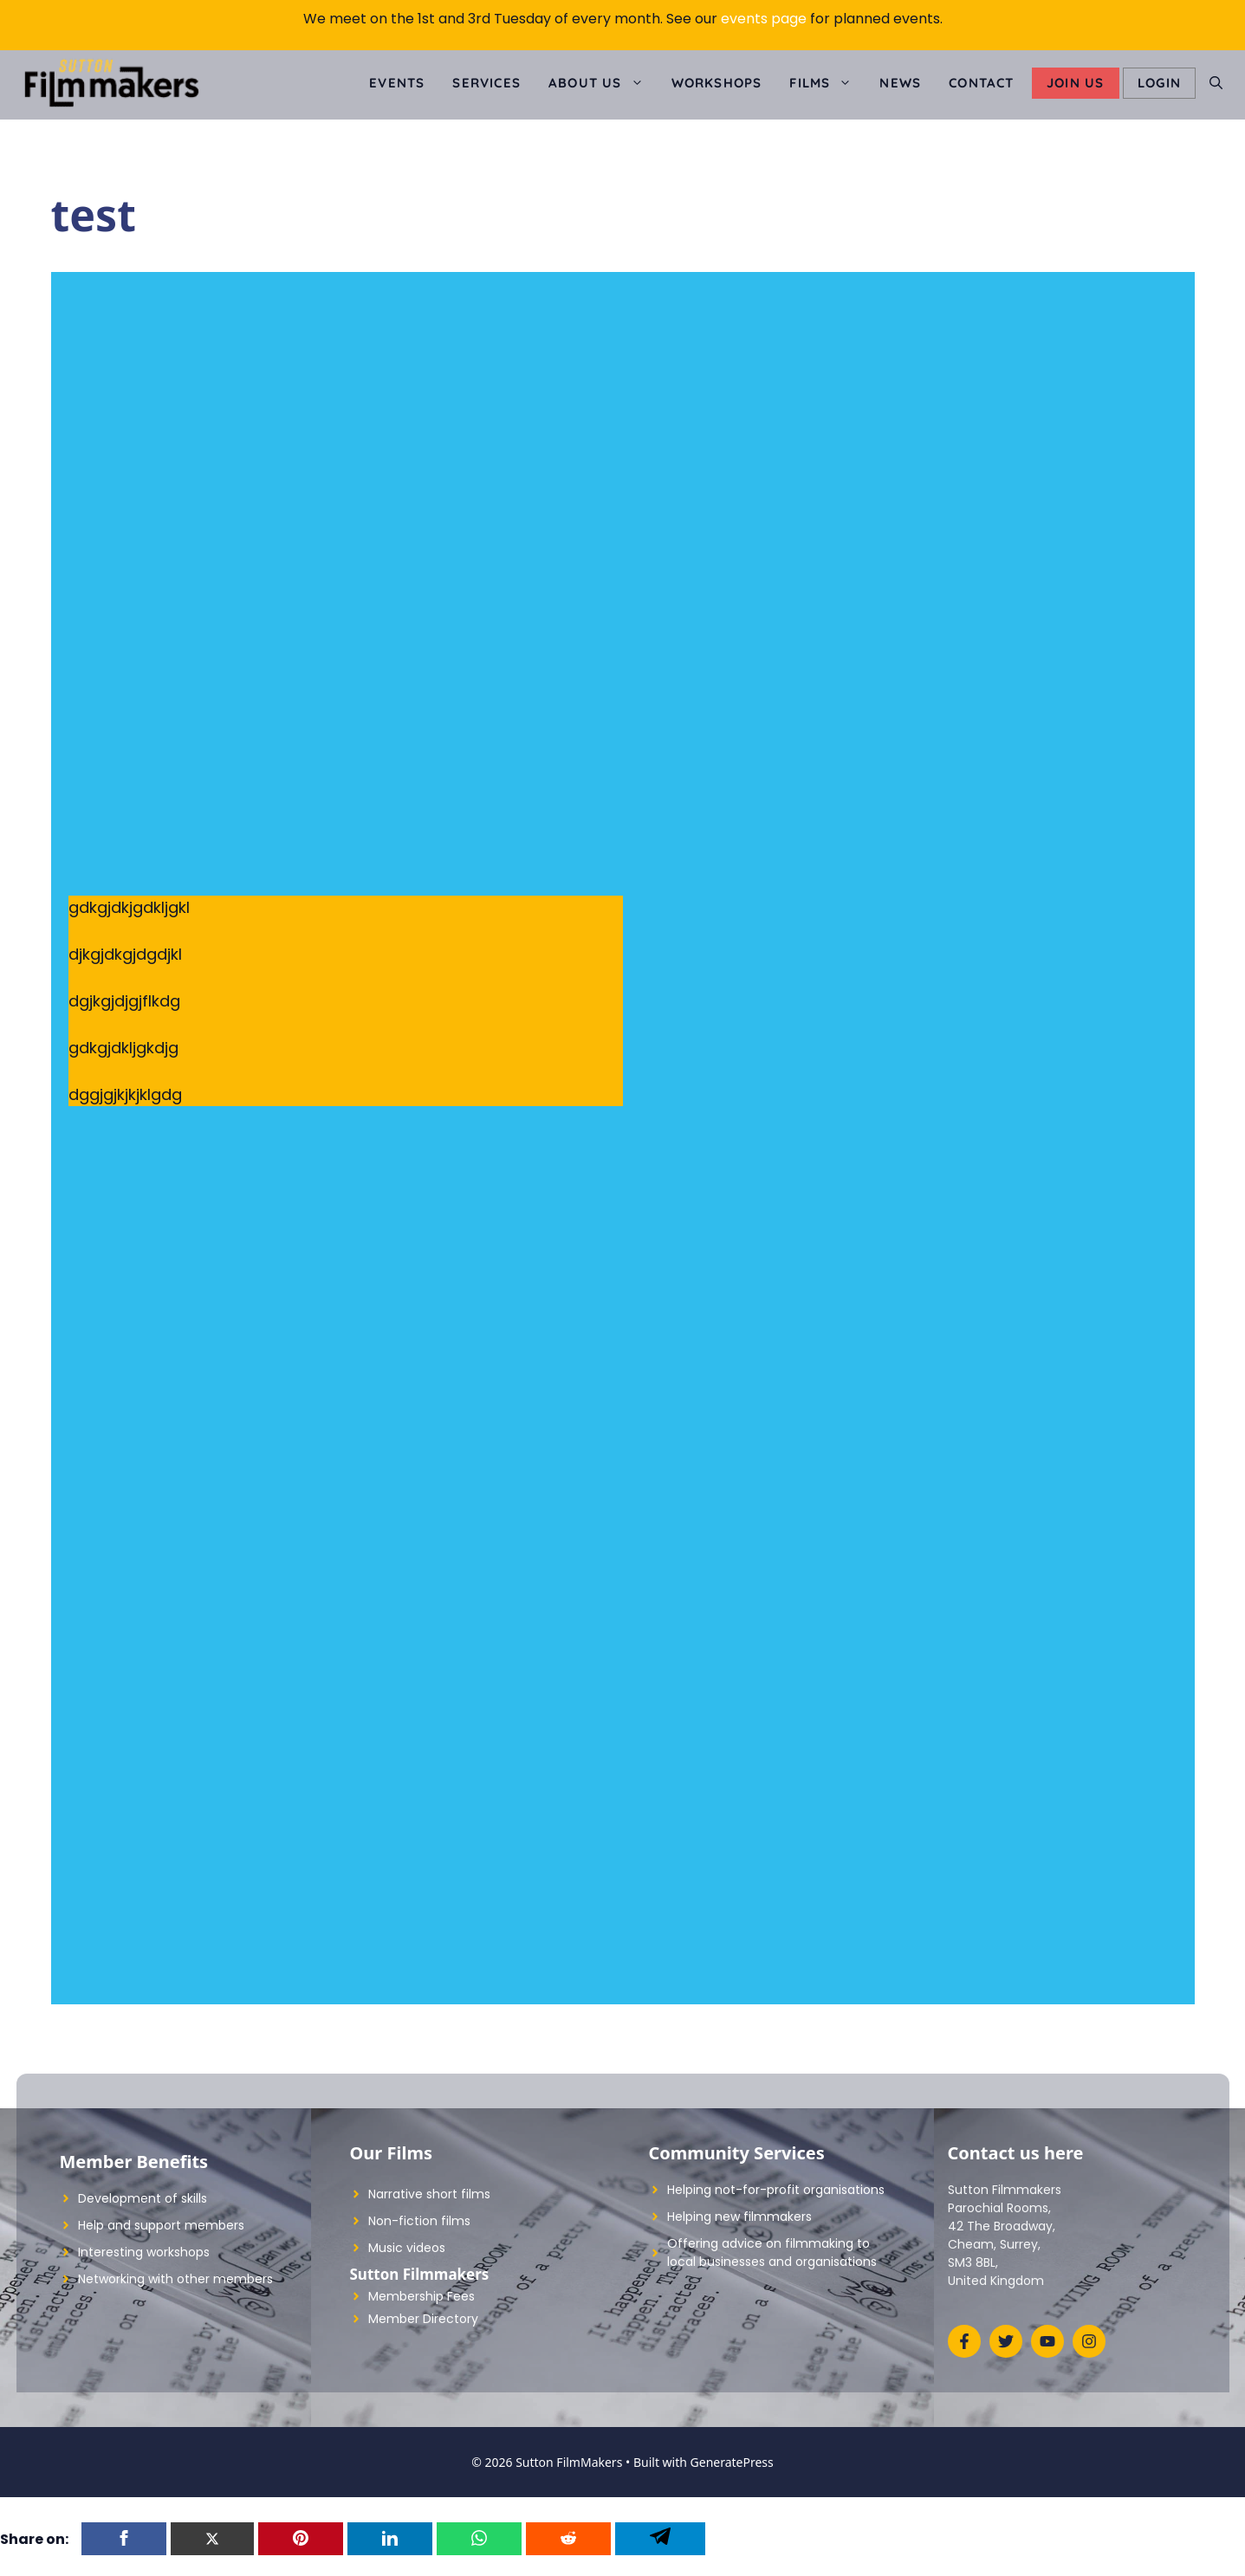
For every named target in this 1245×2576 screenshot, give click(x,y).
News (900, 82)
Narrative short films (429, 2194)
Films (827, 83)
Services (486, 82)
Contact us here (1016, 2153)
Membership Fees (421, 2296)
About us (603, 83)
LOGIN (1159, 82)
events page (764, 19)
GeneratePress (732, 2462)
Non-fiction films (419, 2221)
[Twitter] (212, 2538)
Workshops (716, 82)
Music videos (406, 2247)
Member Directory (423, 2318)
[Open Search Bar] (1216, 83)
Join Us (1075, 82)
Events (397, 82)
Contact (981, 82)
